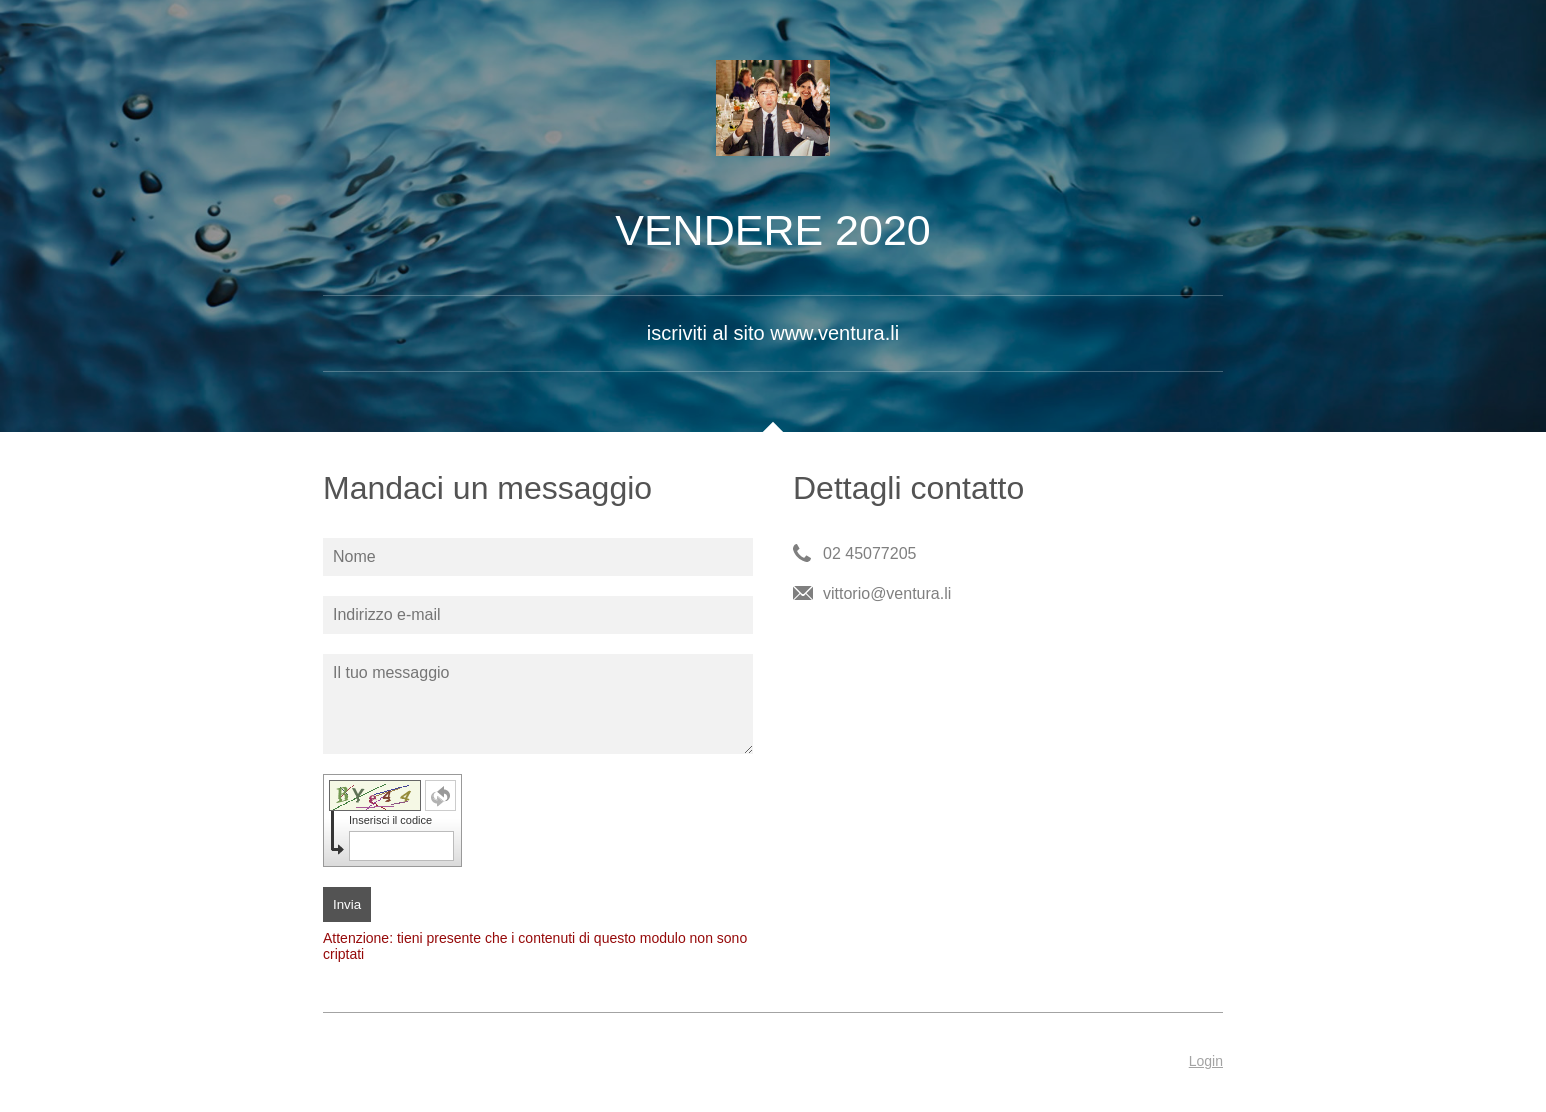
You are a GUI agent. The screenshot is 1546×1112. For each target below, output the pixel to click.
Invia (347, 904)
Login (1206, 1061)
